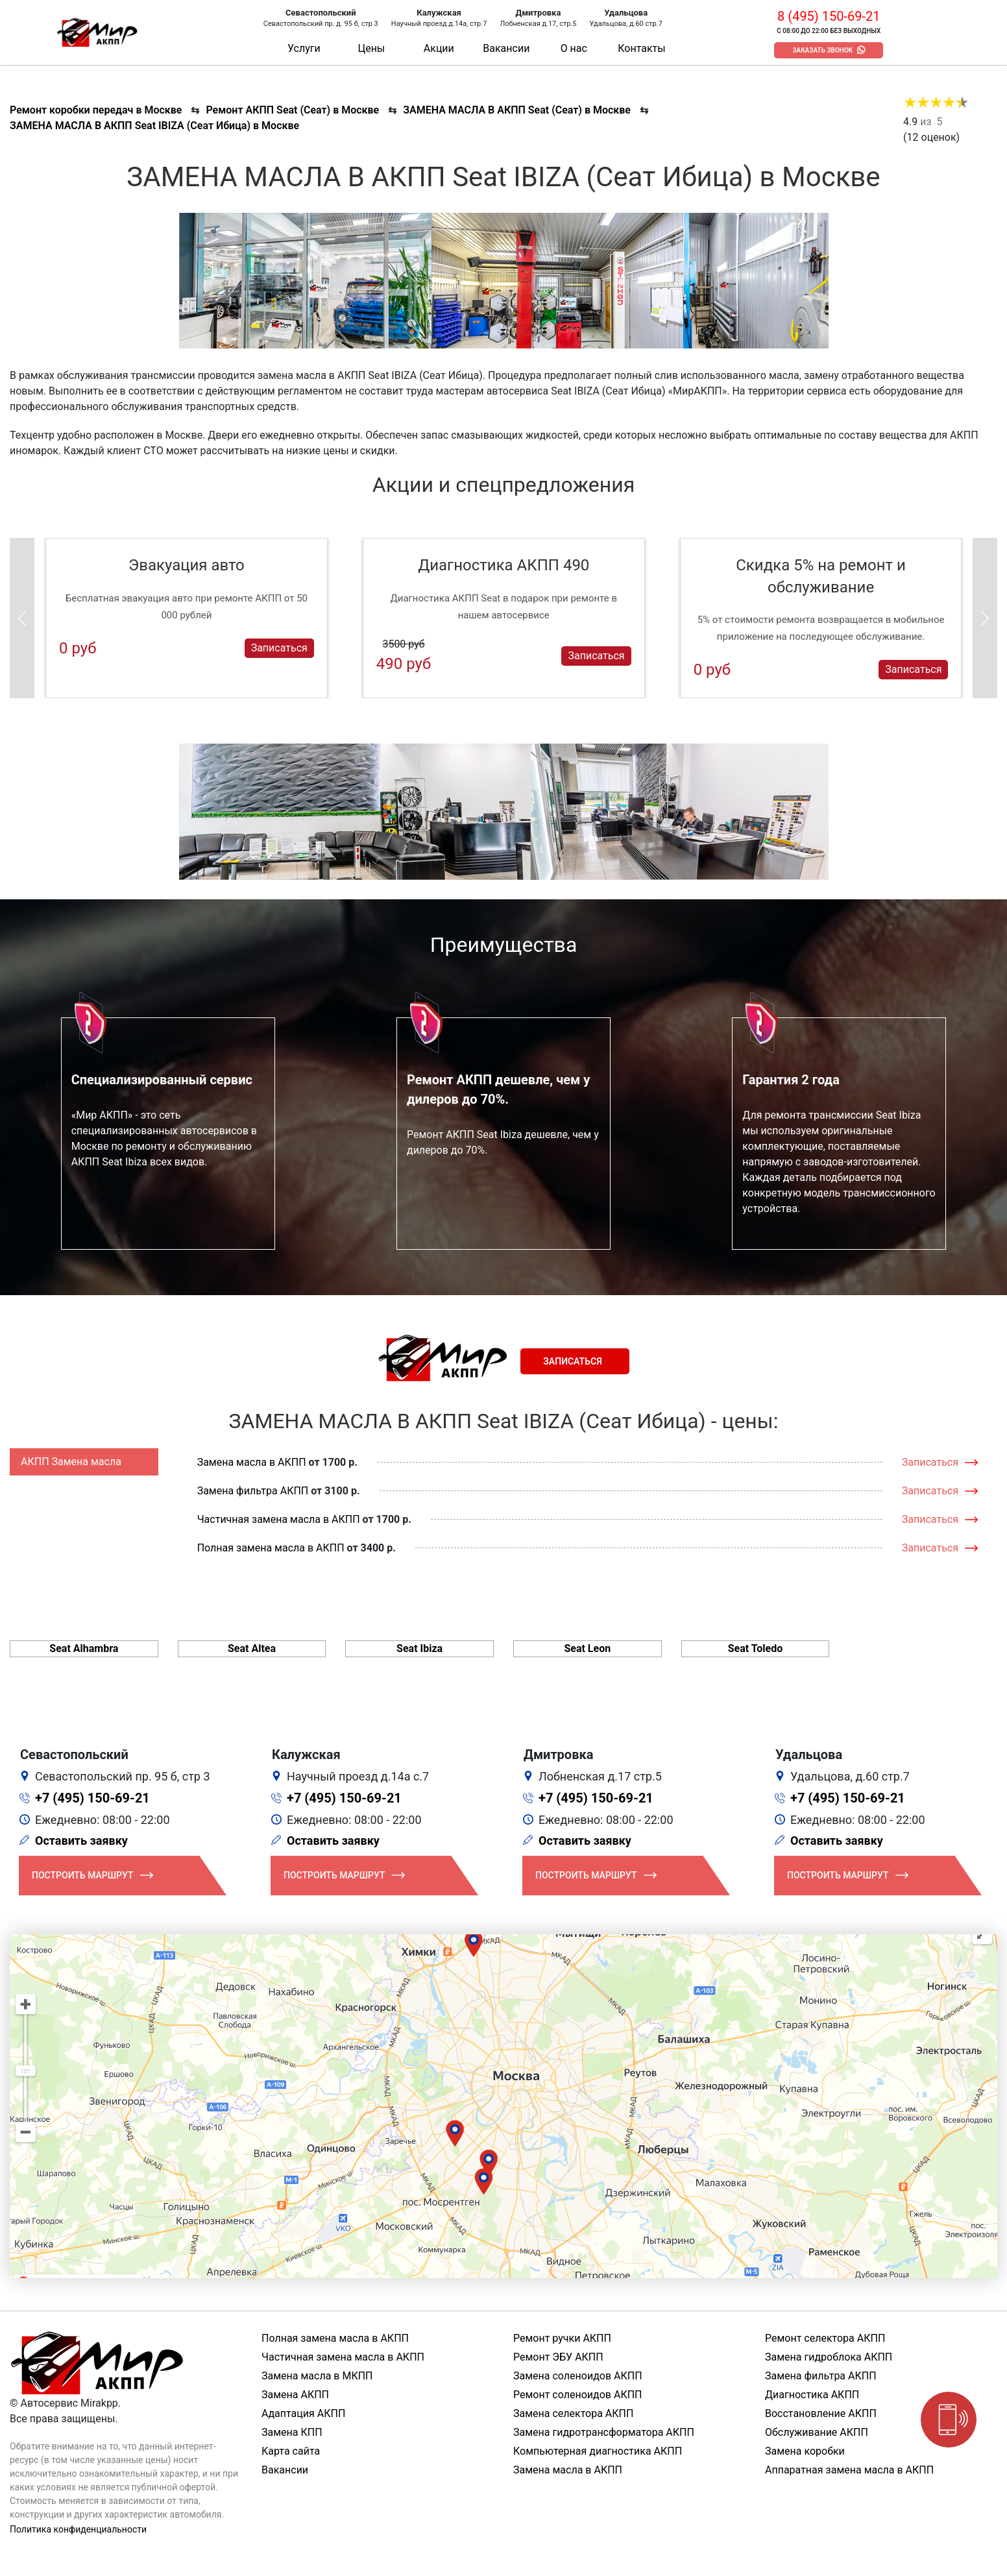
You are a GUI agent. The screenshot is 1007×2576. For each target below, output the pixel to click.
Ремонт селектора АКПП (825, 2338)
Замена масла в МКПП (317, 2376)
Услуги (304, 48)
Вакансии (506, 48)
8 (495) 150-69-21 (828, 16)
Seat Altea (252, 1648)
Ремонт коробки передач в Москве (96, 110)
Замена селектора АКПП (573, 2413)
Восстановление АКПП (821, 2413)
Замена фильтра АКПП (253, 1491)
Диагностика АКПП (812, 2394)
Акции (439, 48)
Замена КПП (291, 2432)
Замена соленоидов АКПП (577, 2376)
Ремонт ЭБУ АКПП (558, 2357)
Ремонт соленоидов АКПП (577, 2394)
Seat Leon (587, 1648)
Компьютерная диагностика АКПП (597, 2451)
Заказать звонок (822, 50)
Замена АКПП (295, 2394)
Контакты (641, 48)
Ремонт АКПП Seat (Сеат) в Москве (292, 110)
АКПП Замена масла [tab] (71, 1461)
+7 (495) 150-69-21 (92, 1798)
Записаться (279, 648)
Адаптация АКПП (303, 2413)
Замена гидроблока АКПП (828, 2357)
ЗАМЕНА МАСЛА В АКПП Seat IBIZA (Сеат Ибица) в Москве (154, 125)
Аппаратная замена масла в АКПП (849, 2470)
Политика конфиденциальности (78, 2529)
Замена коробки (805, 2451)
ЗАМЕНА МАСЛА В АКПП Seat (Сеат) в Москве (517, 110)
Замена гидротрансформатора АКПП (603, 2432)
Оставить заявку (81, 1840)
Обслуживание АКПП (816, 2432)
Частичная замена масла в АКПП (278, 1519)
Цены (371, 48)
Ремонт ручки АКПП (562, 2338)
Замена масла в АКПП (251, 1462)
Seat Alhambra (83, 1648)
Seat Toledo (755, 1648)
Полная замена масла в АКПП (271, 1548)
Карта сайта (290, 2451)
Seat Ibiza (419, 1648)
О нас (574, 48)
